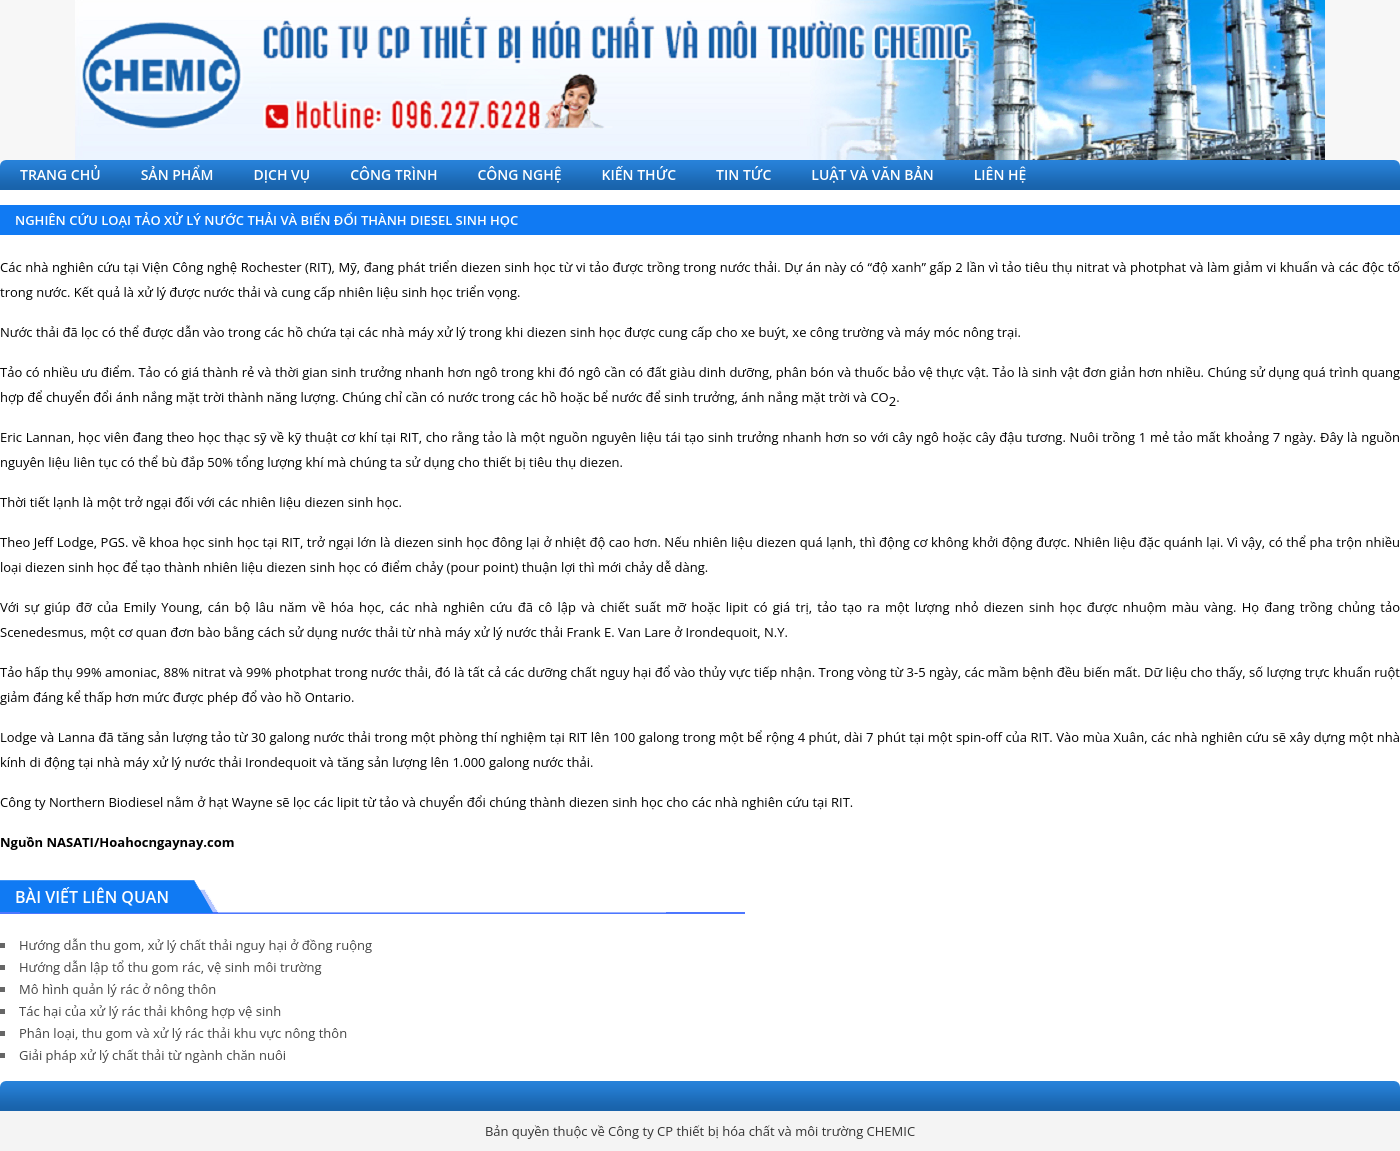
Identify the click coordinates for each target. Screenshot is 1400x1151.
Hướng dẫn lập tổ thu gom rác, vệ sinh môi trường (170, 967)
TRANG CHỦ (60, 174)
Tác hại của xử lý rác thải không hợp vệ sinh (150, 1011)
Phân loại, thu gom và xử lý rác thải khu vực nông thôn (183, 1033)
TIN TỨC (743, 174)
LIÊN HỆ (1000, 174)
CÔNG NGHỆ (519, 174)
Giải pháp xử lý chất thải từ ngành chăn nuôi (152, 1055)
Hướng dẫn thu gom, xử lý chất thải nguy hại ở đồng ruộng (195, 945)
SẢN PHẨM (177, 174)
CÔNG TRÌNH (393, 174)
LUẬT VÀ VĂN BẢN (872, 174)
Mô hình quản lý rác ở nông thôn (117, 989)
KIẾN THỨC (639, 174)
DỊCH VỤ (282, 174)
